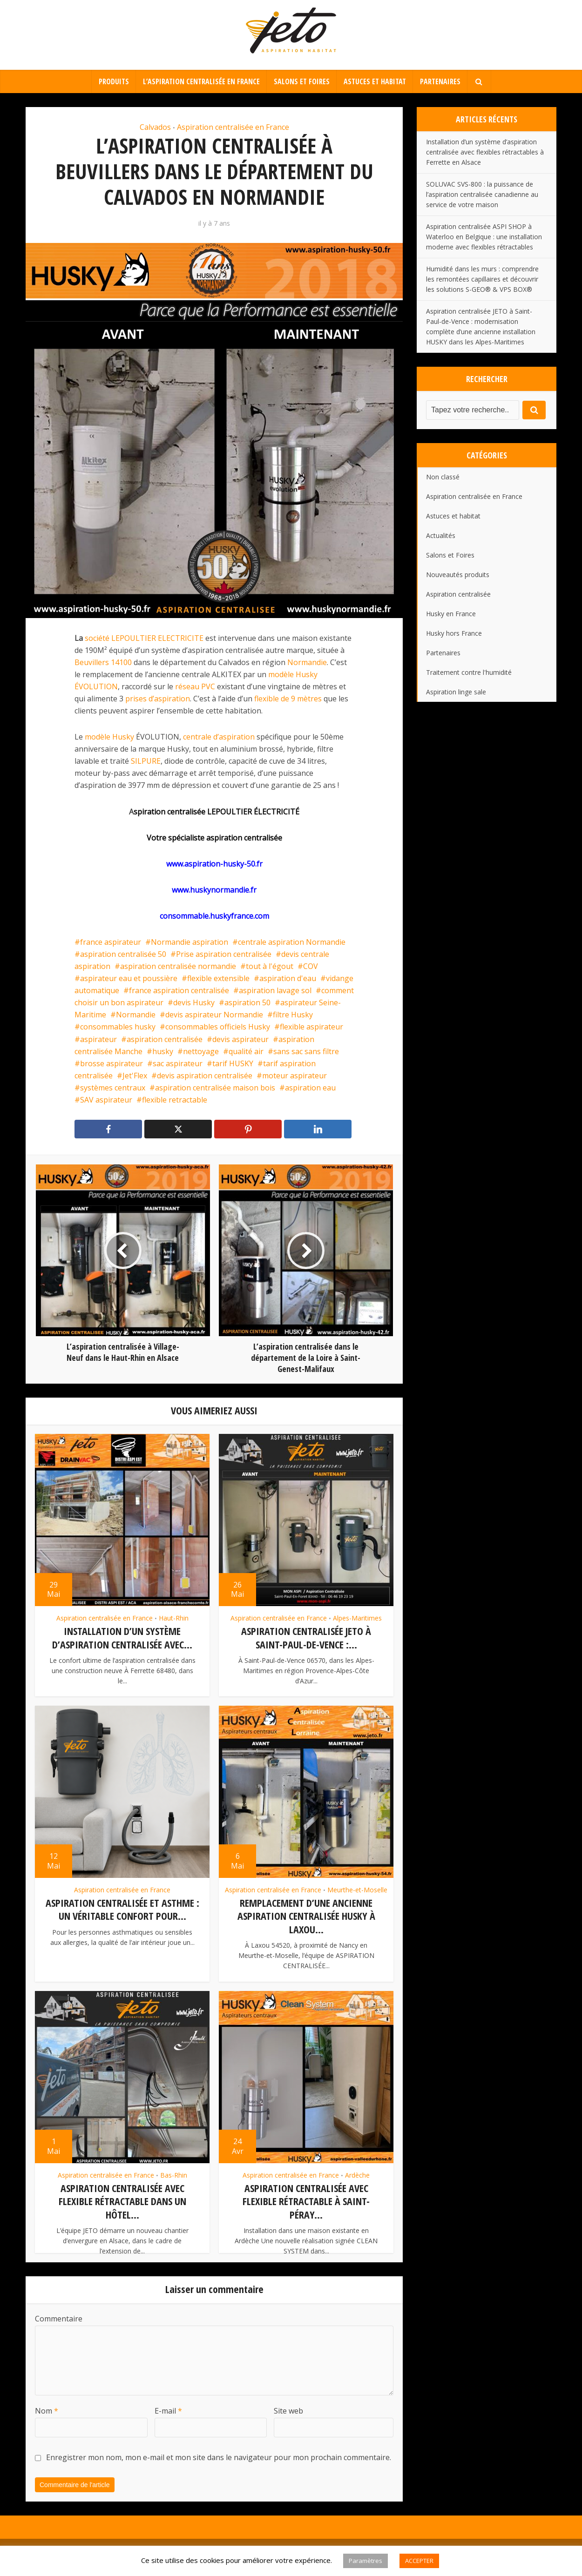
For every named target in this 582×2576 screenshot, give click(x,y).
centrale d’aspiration (219, 737)
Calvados (155, 127)
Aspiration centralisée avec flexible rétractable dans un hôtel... (122, 2199)
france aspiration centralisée (179, 990)
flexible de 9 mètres (288, 698)
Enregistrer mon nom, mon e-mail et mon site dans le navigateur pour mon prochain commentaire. (218, 2468)
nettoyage (201, 1051)
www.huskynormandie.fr (214, 890)
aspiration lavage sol (275, 990)
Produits (114, 81)
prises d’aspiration (157, 698)
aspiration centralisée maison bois (215, 1088)
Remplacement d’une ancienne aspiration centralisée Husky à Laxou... (306, 1915)
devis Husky (194, 1002)
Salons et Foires (302, 81)
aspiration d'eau (287, 978)
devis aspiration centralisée (204, 1075)
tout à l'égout (269, 966)
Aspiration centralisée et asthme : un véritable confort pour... (122, 1908)
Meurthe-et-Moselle (357, 1888)
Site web (288, 2422)
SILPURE (146, 761)
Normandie (307, 662)
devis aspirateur (240, 1039)
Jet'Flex (134, 1075)
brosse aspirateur (111, 1063)
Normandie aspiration (189, 942)
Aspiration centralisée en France (233, 127)
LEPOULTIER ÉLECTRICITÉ (253, 812)
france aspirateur (110, 942)
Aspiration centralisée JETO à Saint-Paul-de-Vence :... (306, 1637)
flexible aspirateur (311, 1027)
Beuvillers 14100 (103, 662)
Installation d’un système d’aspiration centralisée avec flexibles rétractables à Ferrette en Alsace (485, 152)
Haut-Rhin (174, 1618)
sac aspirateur (178, 1063)
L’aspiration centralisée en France (201, 81)
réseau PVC (195, 686)
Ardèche (357, 2173)
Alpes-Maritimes (357, 1618)
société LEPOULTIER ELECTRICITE (144, 638)
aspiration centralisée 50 (123, 954)
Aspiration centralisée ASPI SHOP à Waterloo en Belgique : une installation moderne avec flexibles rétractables (484, 236)
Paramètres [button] (365, 2560)
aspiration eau (310, 1088)
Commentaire (58, 2330)
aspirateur (98, 1039)
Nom (46, 2422)
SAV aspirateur (106, 1100)
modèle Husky (109, 737)
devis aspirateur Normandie (214, 1014)
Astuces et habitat (375, 81)
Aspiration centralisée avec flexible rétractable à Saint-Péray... (306, 2199)
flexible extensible (218, 978)
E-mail (168, 2422)
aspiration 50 (247, 1002)
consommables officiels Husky (217, 1027)
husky (162, 1051)
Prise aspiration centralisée (223, 954)
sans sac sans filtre (306, 1051)
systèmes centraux (112, 1088)
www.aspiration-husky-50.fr (214, 864)
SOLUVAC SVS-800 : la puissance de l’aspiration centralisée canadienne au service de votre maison (482, 194)
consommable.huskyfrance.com (214, 916)
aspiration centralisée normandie (178, 966)
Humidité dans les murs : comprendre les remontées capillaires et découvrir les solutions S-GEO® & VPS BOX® (482, 279)
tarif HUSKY (232, 1063)
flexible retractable (174, 1100)
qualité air (246, 1051)
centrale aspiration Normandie (291, 942)
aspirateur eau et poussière (128, 978)
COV (310, 966)
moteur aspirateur (294, 1075)
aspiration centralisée (165, 1039)
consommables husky (118, 1027)
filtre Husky (293, 1014)
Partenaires (440, 81)
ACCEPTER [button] (419, 2560)
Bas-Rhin (173, 2173)
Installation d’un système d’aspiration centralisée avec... (122, 1637)
